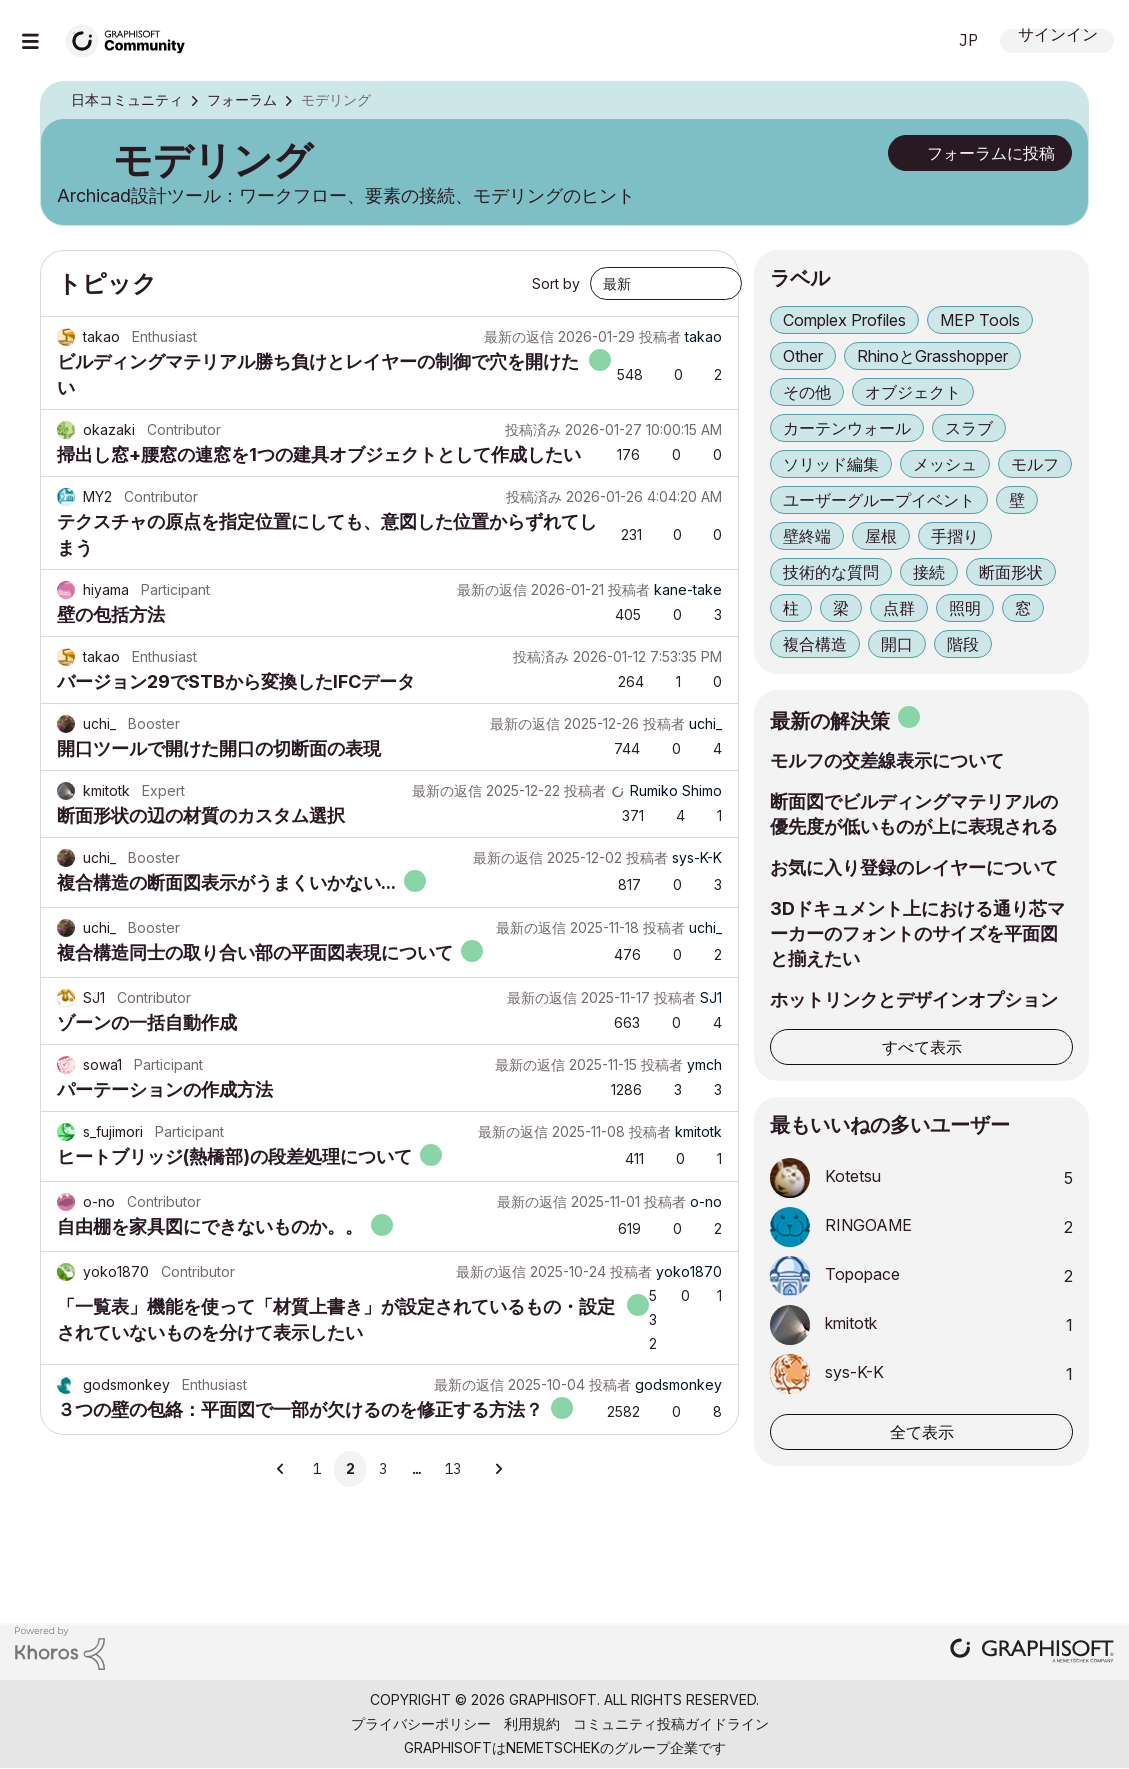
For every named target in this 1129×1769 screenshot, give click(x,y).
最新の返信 (519, 336)
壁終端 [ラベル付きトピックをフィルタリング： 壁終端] (807, 536)
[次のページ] (498, 1469)
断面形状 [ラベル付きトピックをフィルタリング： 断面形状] (1011, 572)
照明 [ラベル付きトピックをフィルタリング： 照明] (965, 608)
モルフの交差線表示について (887, 760)
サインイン (1058, 36)
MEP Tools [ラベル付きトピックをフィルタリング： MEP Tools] (980, 320)
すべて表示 (922, 1047)
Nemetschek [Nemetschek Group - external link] (553, 1747)
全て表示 (922, 1432)
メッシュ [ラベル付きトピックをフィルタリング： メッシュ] (945, 464)
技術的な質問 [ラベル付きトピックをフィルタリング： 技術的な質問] (831, 572)
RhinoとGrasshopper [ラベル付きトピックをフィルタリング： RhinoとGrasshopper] (932, 356)
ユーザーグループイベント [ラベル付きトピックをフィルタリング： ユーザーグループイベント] (879, 500)
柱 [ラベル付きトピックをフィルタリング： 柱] (791, 608)
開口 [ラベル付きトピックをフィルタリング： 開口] (897, 644)
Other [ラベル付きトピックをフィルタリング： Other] (803, 356)
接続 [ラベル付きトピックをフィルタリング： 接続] (929, 572)
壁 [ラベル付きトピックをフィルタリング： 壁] (1017, 500)
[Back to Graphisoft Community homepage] (132, 38)
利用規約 (532, 1723)
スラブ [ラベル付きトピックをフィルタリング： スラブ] (969, 428)
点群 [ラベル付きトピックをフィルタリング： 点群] (899, 608)
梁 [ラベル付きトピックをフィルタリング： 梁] (841, 608)
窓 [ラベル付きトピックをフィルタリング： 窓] (1023, 608)
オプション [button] (1060, 101)
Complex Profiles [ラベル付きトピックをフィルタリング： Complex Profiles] (844, 320)
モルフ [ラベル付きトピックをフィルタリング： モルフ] (1035, 464)
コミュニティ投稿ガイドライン (671, 1723)
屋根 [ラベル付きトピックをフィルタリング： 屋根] (881, 536)
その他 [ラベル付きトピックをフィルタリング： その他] (807, 392)
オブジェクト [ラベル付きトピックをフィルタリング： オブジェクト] (913, 392)
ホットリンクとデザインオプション (914, 999)
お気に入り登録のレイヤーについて (914, 867)
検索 (908, 41)
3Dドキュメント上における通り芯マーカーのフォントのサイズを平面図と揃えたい (917, 933)
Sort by (556, 283)
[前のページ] (282, 1469)
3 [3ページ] (383, 1469)
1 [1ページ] (317, 1469)
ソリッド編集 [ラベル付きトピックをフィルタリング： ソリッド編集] (831, 464)
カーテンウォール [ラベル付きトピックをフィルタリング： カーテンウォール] (847, 428)
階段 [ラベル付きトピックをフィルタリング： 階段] (963, 644)
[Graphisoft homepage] (1032, 1652)
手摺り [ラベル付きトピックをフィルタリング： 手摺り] (955, 536)
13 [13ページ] (453, 1469)
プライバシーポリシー (421, 1723)
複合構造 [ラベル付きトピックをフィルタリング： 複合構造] (815, 644)
